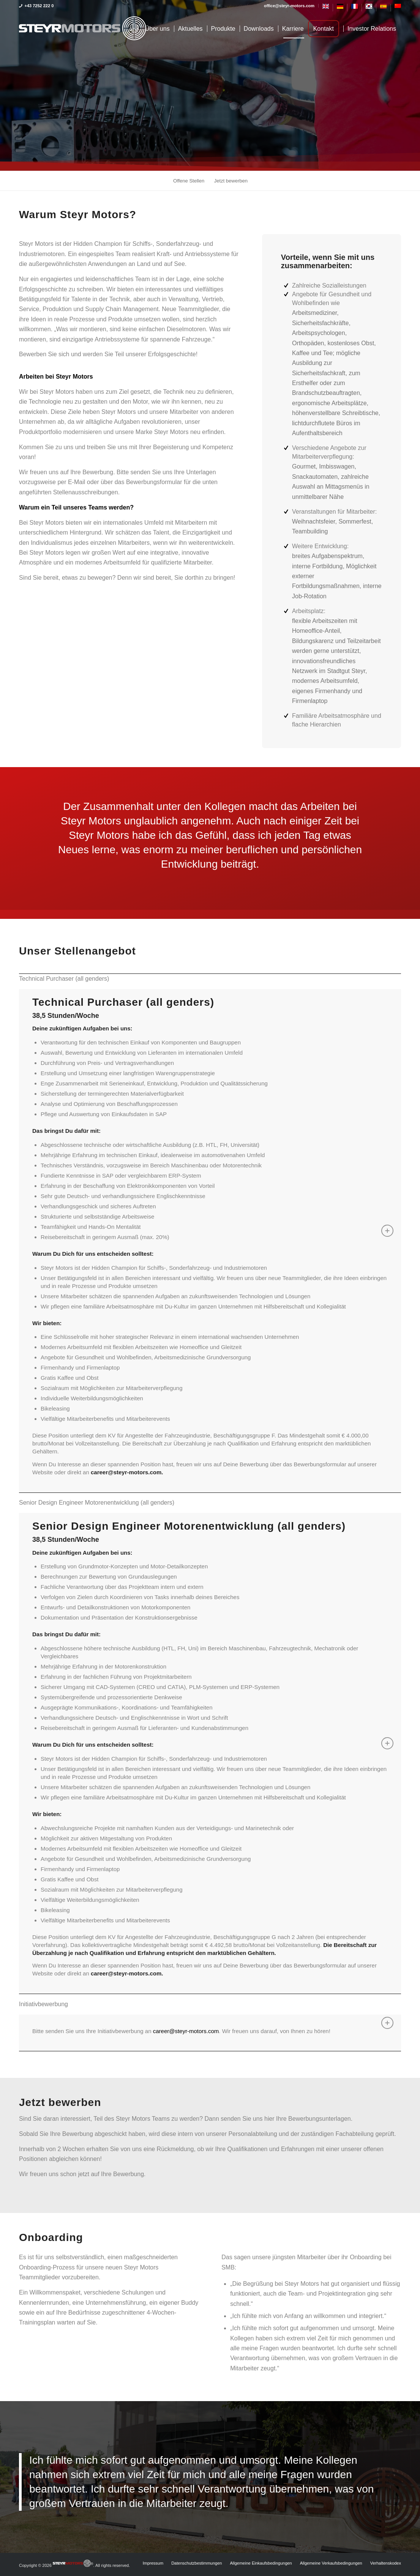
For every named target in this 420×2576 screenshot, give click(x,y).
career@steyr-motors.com (186, 2031)
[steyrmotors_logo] (82, 29)
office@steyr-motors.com (289, 5)
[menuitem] (289, 6)
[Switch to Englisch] (325, 7)
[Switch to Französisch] (354, 7)
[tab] (210, 978)
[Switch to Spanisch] (383, 7)
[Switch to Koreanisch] (369, 7)
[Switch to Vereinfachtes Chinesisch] (398, 7)
